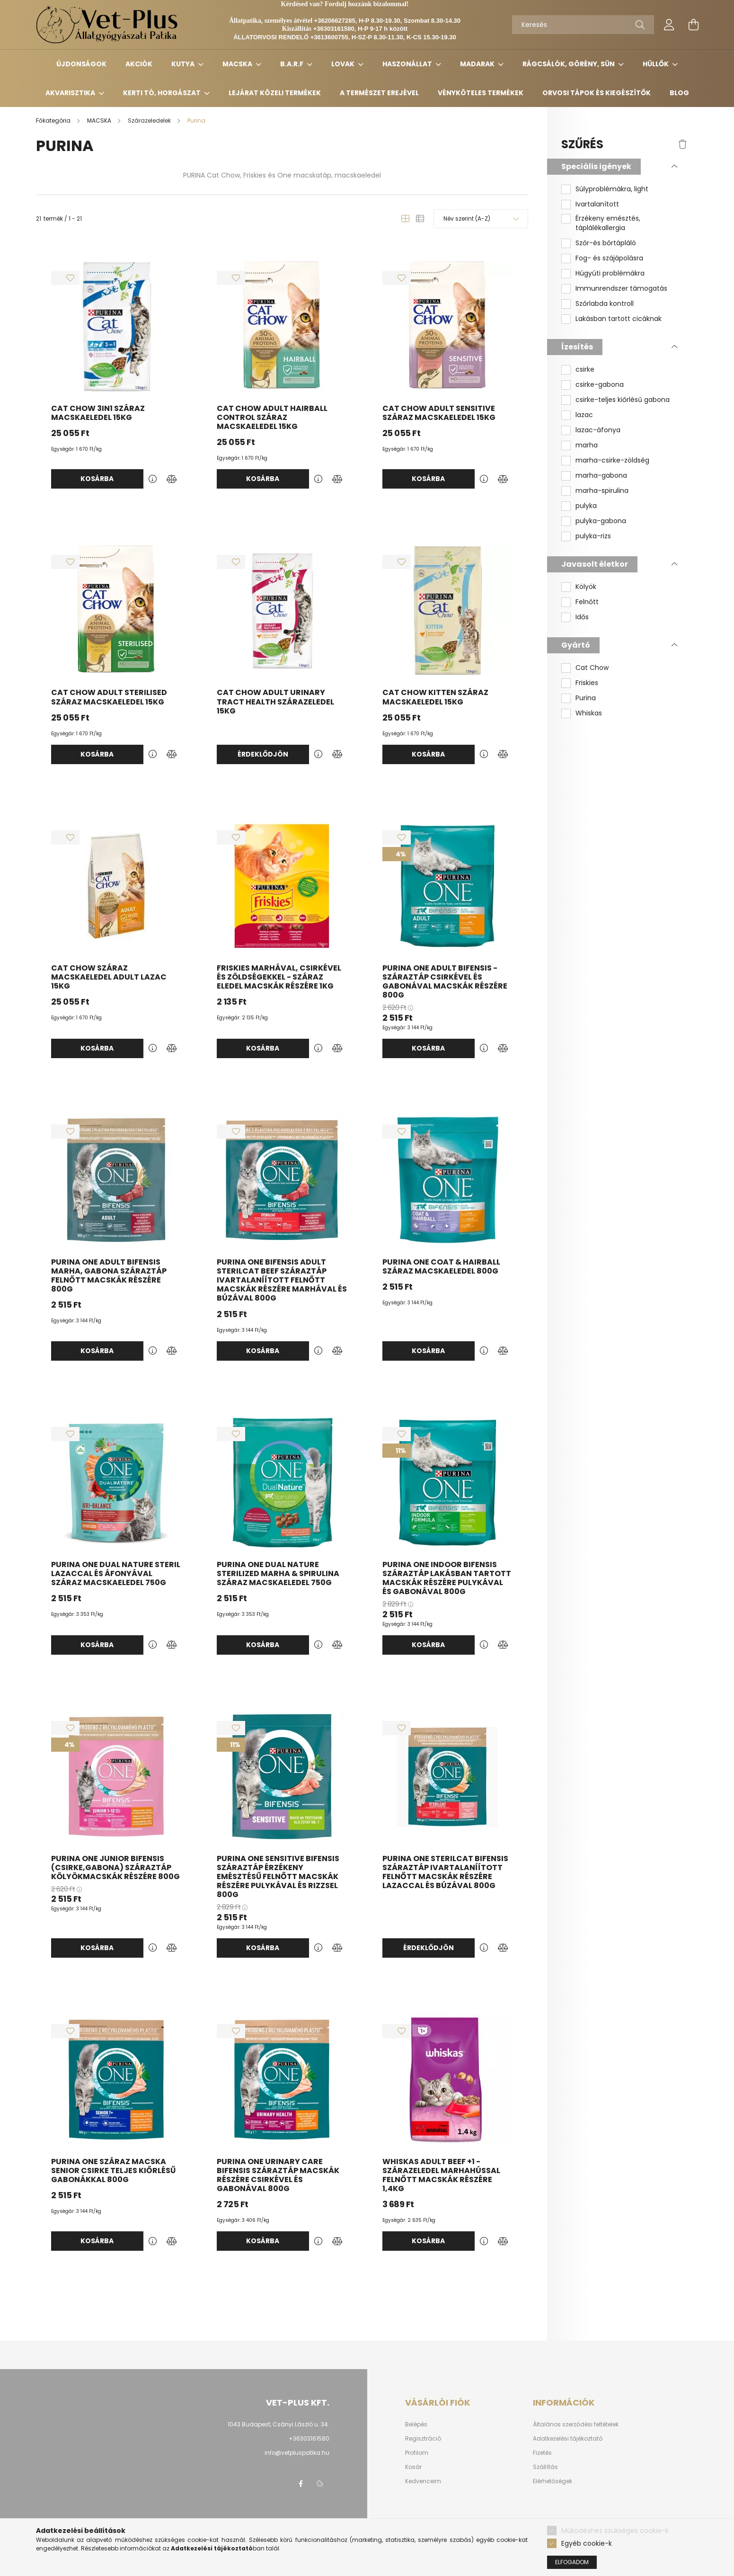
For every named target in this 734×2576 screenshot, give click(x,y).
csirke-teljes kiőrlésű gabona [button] (622, 399)
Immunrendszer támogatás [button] (621, 288)
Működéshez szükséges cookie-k (615, 2530)
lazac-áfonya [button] (597, 430)
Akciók (138, 64)
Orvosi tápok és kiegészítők (596, 93)
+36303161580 (309, 2438)
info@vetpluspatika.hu (297, 2453)
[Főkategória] (54, 120)
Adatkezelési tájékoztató (567, 2438)
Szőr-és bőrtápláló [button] (605, 243)
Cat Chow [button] (592, 667)
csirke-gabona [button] (599, 384)
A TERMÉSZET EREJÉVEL (379, 93)
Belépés (416, 2424)
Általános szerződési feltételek (576, 2424)
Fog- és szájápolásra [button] (609, 258)
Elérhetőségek (552, 2481)
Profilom (416, 2453)
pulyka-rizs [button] (593, 536)
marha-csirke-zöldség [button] (612, 460)
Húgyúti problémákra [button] (610, 273)
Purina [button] (585, 698)
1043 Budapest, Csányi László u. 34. (278, 2424)
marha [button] (586, 445)
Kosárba (97, 478)
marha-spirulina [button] (601, 490)
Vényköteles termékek (480, 93)
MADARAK (478, 64)
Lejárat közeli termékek (275, 93)
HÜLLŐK (656, 64)
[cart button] (693, 24)
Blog (679, 93)
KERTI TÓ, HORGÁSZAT (162, 93)
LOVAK (343, 64)
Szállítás (545, 2467)
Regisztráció (423, 2438)
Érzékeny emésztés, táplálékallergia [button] (607, 223)
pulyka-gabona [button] (600, 521)
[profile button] (669, 24)
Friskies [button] (586, 682)
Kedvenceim (423, 2481)
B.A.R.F (292, 64)
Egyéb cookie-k (586, 2543)
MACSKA (238, 64)
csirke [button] (584, 369)
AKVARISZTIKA (71, 93)
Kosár (413, 2467)
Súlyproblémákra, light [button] (611, 189)
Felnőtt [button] (587, 601)
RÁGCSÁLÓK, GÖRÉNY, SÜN (569, 64)
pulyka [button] (586, 505)
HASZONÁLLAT (407, 64)
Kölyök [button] (585, 586)
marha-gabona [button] (601, 475)
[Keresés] (583, 24)
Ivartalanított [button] (597, 204)
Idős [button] (582, 617)
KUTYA (183, 64)
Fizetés (542, 2453)
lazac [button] (584, 414)
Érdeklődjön (263, 754)
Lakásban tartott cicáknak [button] (618, 318)
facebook (301, 2483)
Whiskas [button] (588, 713)
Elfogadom (572, 2562)
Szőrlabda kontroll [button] (604, 303)
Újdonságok (81, 64)
